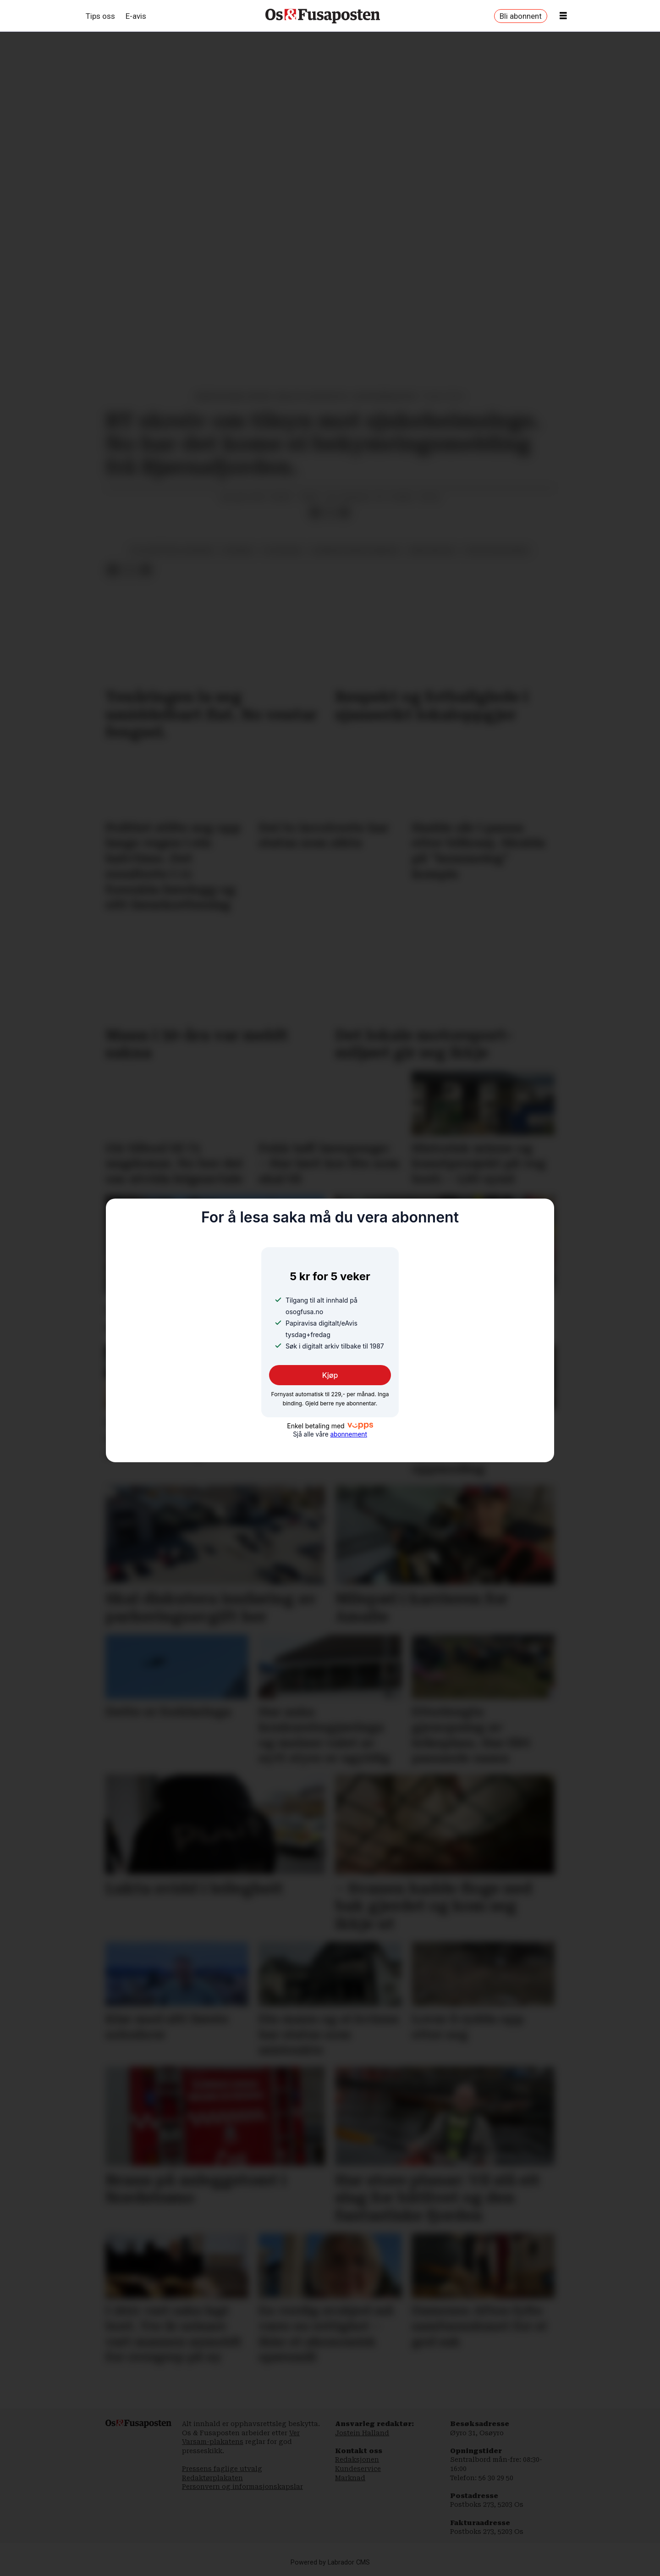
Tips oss (100, 16)
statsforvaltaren (497, 550)
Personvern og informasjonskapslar (242, 2486)
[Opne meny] (563, 16)
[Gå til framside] (322, 16)
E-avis (136, 16)
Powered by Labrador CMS (330, 2562)
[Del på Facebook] (315, 513)
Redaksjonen (357, 2459)
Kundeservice (358, 2468)
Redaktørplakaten (212, 2478)
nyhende (238, 550)
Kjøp (330, 1375)
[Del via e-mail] (344, 513)
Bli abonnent (521, 16)
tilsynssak (282, 550)
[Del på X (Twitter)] (329, 513)
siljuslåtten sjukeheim (172, 550)
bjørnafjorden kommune (355, 550)
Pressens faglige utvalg (222, 2468)
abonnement (348, 1433)
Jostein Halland (362, 2433)
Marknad (350, 2478)
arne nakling (432, 550)
